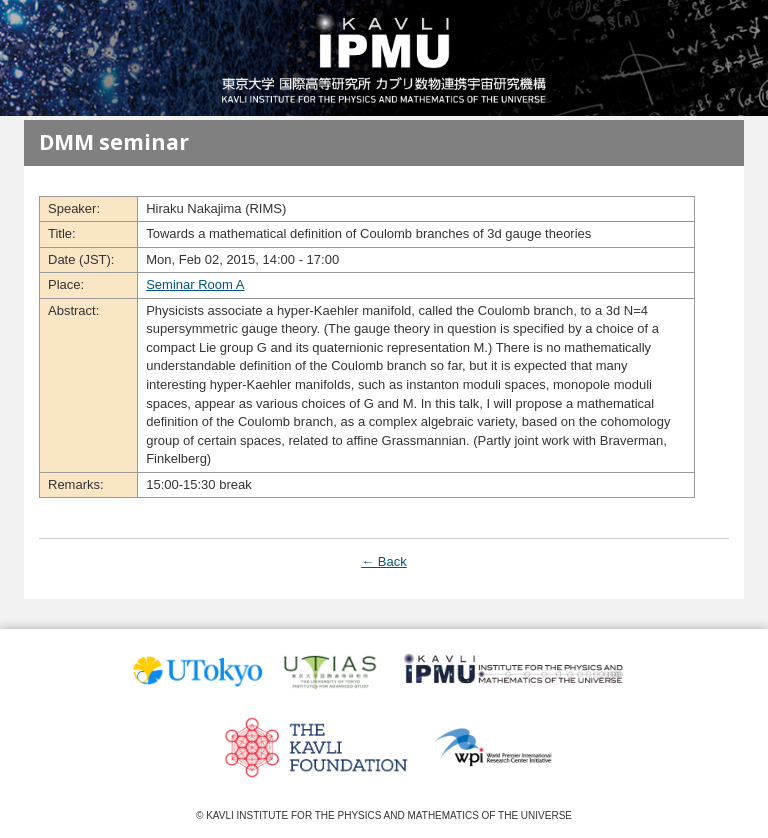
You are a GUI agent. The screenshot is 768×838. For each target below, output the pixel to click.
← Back (384, 561)
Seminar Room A (195, 284)
